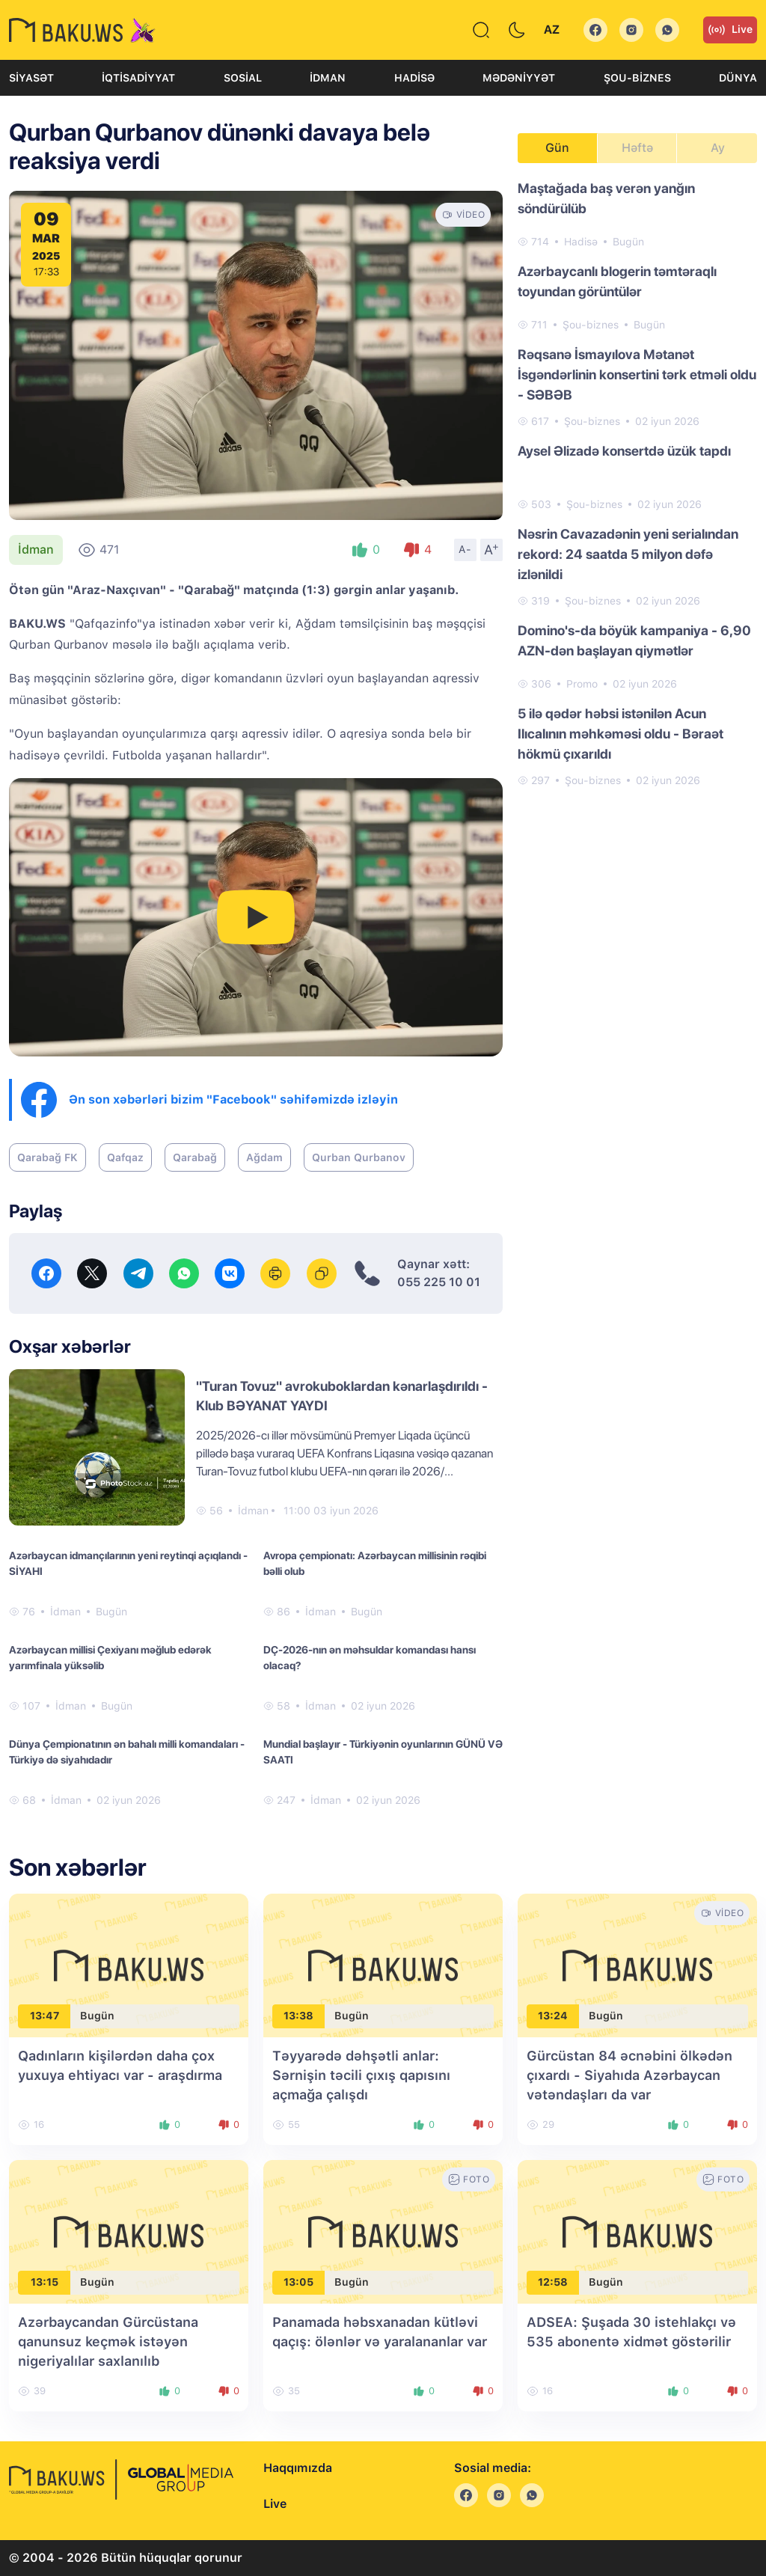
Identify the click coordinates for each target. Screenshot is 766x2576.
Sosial (243, 78)
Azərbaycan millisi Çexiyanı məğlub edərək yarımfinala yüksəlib (110, 1657)
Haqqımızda (297, 2468)
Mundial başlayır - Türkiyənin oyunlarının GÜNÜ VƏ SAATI (383, 1752)
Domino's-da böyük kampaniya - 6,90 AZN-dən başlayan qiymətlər (634, 640)
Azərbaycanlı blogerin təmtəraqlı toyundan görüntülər (617, 281)
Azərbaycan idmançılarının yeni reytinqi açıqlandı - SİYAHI (128, 1563)
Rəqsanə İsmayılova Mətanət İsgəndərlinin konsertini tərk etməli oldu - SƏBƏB (637, 374)
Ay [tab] (718, 148)
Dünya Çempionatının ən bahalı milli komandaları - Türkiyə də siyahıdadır (127, 1752)
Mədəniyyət (518, 78)
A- (465, 549)
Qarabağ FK (47, 1157)
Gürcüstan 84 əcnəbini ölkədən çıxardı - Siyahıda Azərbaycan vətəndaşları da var (629, 2075)
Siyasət (31, 78)
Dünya (738, 78)
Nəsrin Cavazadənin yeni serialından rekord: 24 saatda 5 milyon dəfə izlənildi (628, 554)
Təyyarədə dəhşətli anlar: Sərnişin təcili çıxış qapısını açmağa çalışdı (361, 2075)
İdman (328, 78)
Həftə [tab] (637, 148)
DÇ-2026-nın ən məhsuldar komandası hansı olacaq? (369, 1657)
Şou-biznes (637, 78)
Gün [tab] (557, 148)
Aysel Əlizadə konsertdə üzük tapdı (624, 451)
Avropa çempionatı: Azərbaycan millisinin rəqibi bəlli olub (374, 1563)
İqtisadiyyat (138, 78)
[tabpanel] (637, 483)
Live (730, 30)
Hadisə (414, 78)
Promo (582, 684)
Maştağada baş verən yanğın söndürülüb (606, 198)
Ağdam (264, 1157)
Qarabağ (195, 1157)
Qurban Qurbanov (358, 1157)
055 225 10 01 (438, 1282)
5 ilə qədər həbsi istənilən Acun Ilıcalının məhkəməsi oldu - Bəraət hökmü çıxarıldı (620, 734)
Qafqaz (125, 1157)
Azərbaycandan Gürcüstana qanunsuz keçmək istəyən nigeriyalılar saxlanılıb (108, 2341)
